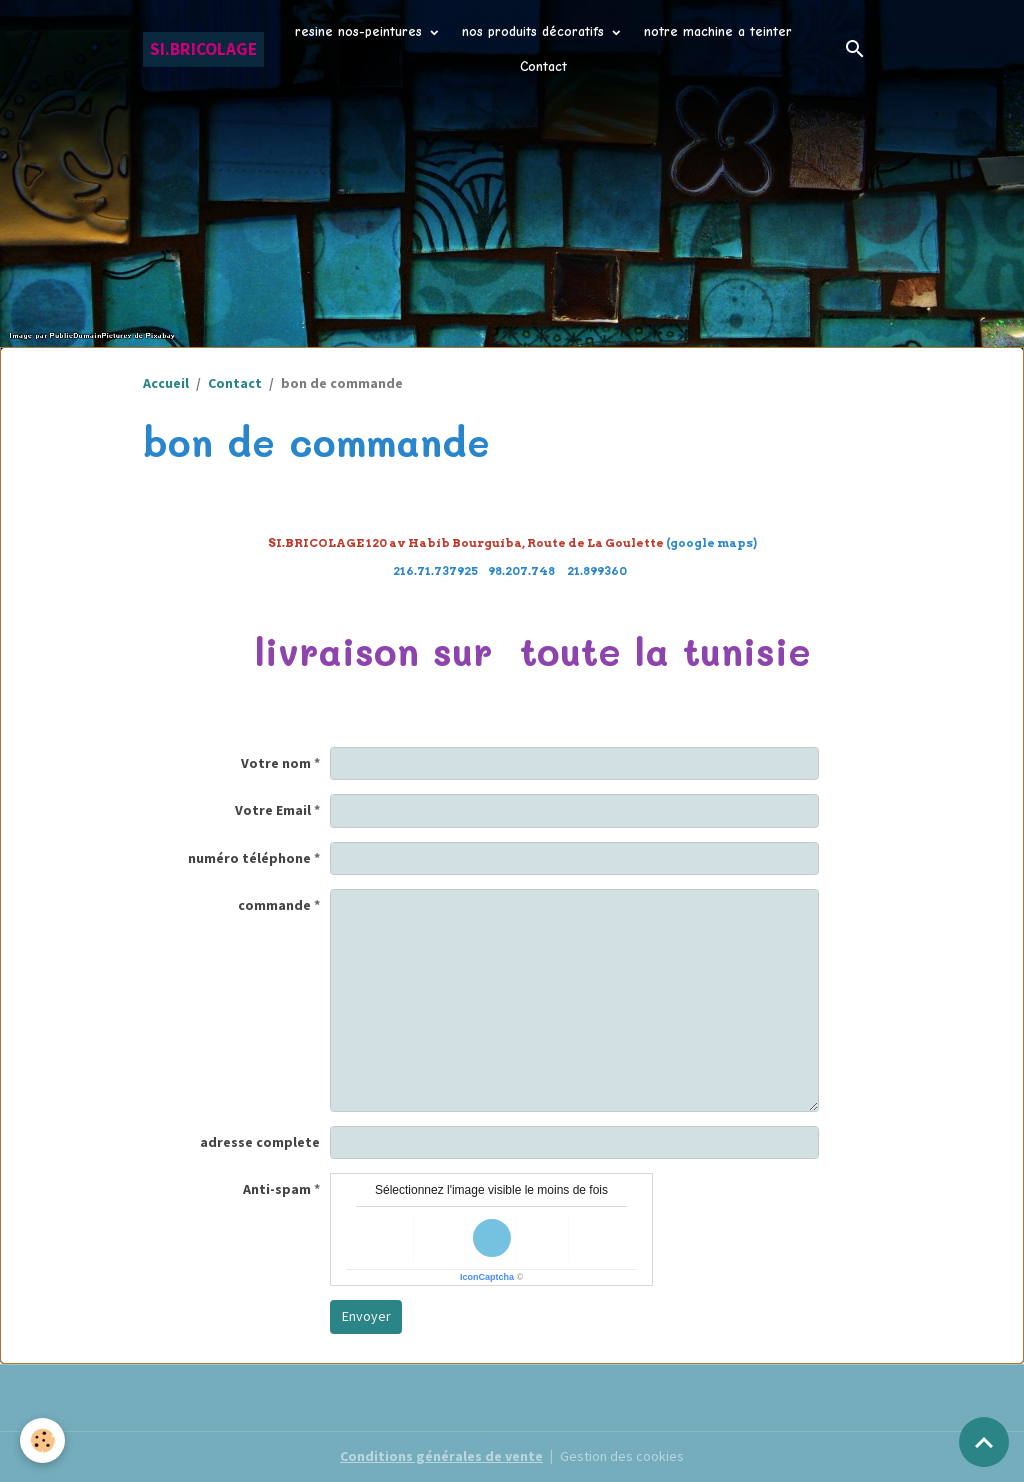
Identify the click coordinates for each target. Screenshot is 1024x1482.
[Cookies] (42, 1440)
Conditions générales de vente (441, 1456)
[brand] (203, 49)
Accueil (166, 383)
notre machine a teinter (718, 31)
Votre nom (276, 763)
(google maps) (512, 543)
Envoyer (366, 1316)
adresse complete (260, 1142)
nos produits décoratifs (535, 31)
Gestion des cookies (622, 1456)
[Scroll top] (984, 1442)
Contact (543, 66)
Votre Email (273, 810)
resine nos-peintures (361, 31)
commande (274, 905)
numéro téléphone (249, 858)
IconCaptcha (487, 1277)
